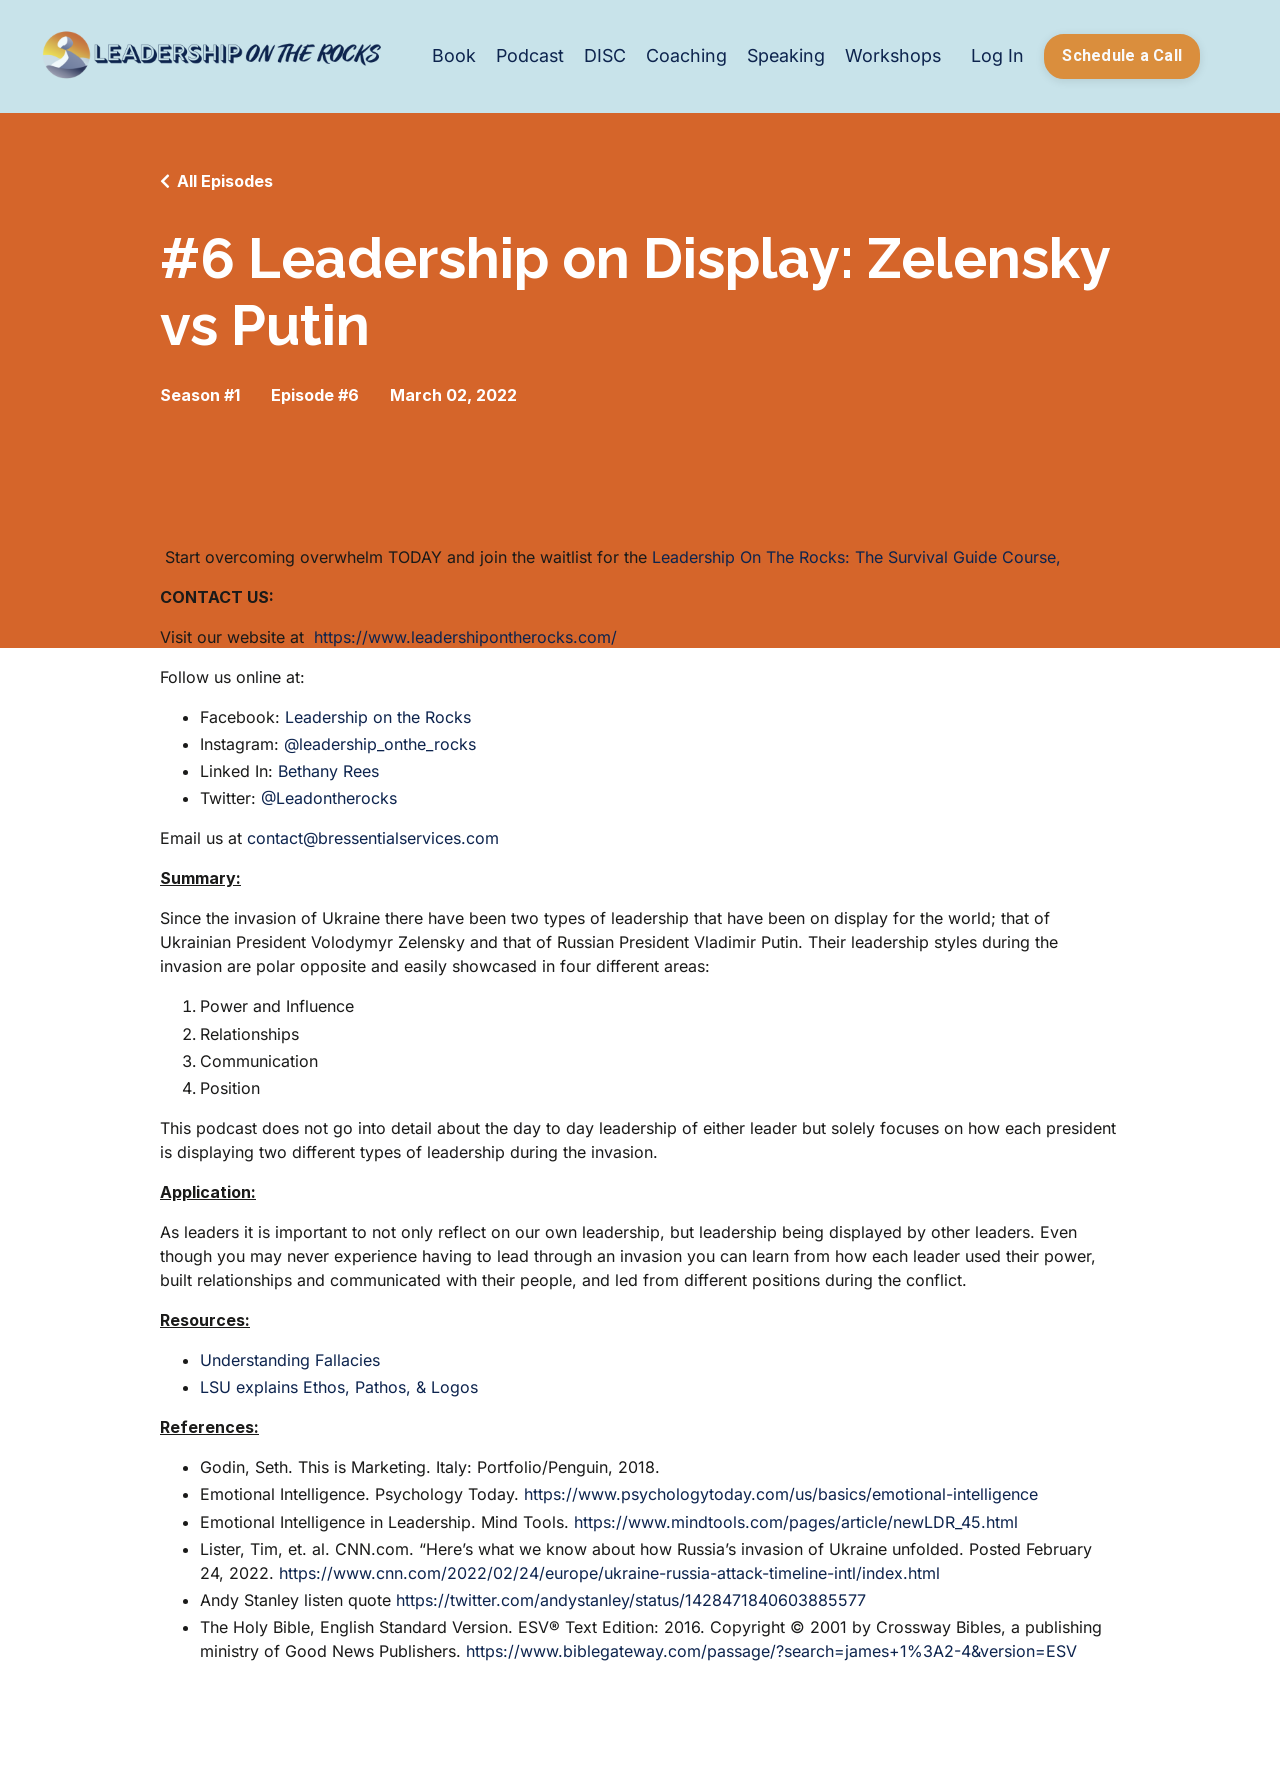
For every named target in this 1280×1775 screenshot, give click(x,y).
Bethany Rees (328, 771)
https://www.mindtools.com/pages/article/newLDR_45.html (796, 1522)
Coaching (682, 55)
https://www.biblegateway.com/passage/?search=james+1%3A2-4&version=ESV (771, 1651)
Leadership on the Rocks (378, 717)
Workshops (892, 55)
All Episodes (225, 181)
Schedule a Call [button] (1122, 55)
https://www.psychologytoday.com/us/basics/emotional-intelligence (781, 1495)
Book (447, 55)
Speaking (783, 55)
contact (275, 839)
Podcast (524, 55)
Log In (997, 55)
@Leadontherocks (329, 799)
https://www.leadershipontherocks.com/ (465, 637)
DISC (600, 55)
